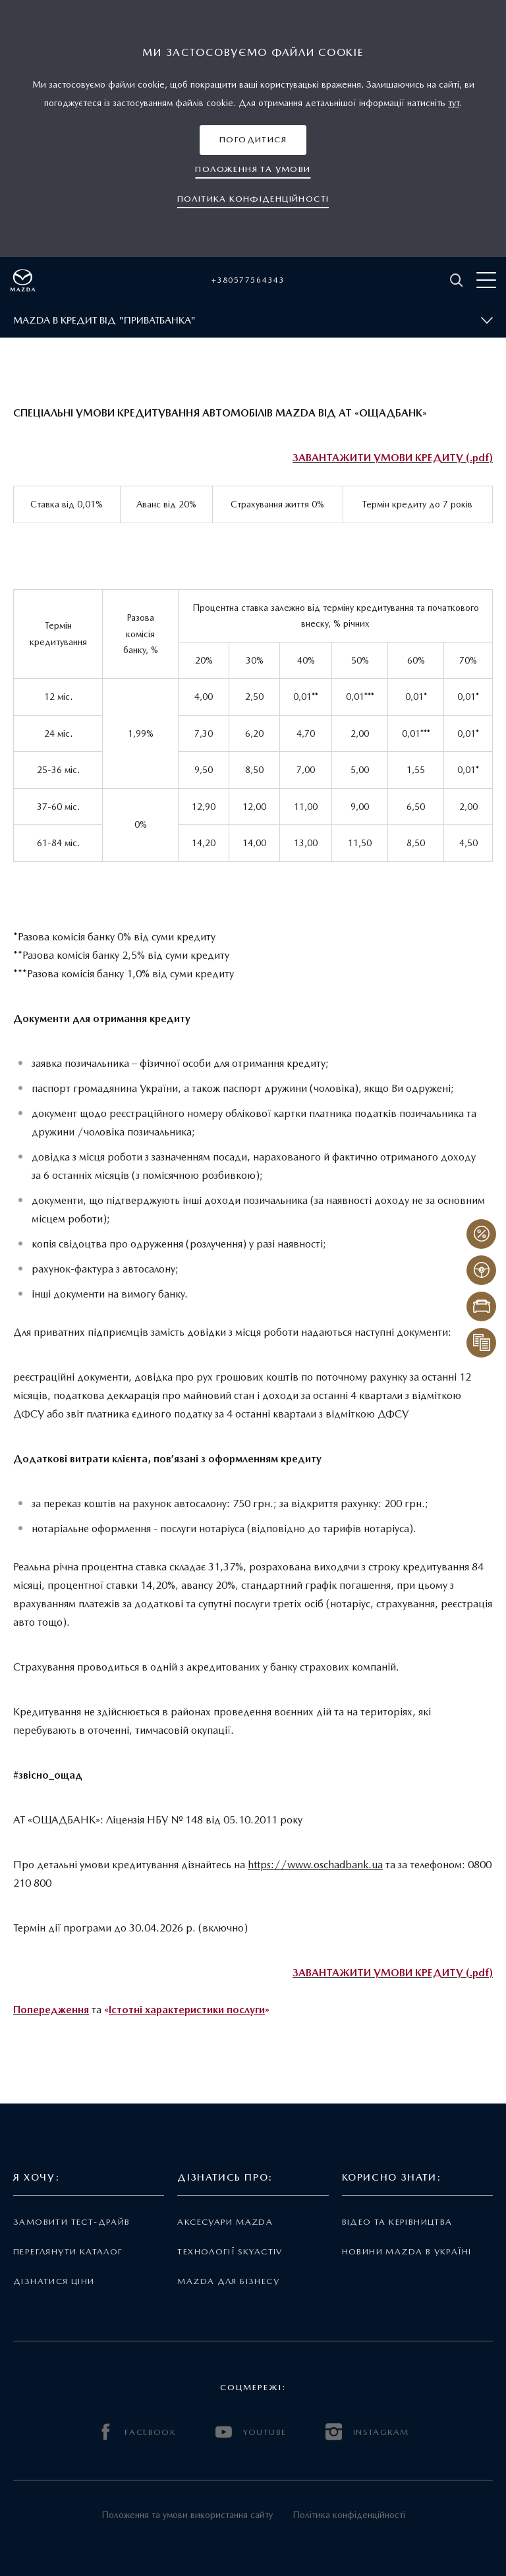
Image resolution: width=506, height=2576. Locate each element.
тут (453, 103)
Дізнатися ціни (54, 2281)
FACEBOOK (137, 2432)
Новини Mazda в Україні (407, 2251)
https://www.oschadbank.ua (315, 1864)
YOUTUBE (250, 2432)
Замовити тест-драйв (71, 2222)
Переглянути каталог (68, 2251)
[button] (253, 140)
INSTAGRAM (366, 2432)
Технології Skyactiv (229, 2251)
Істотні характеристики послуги (187, 2009)
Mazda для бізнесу (228, 2281)
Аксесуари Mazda (225, 2222)
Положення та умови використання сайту (187, 2514)
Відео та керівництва (397, 2222)
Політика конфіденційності (349, 2514)
